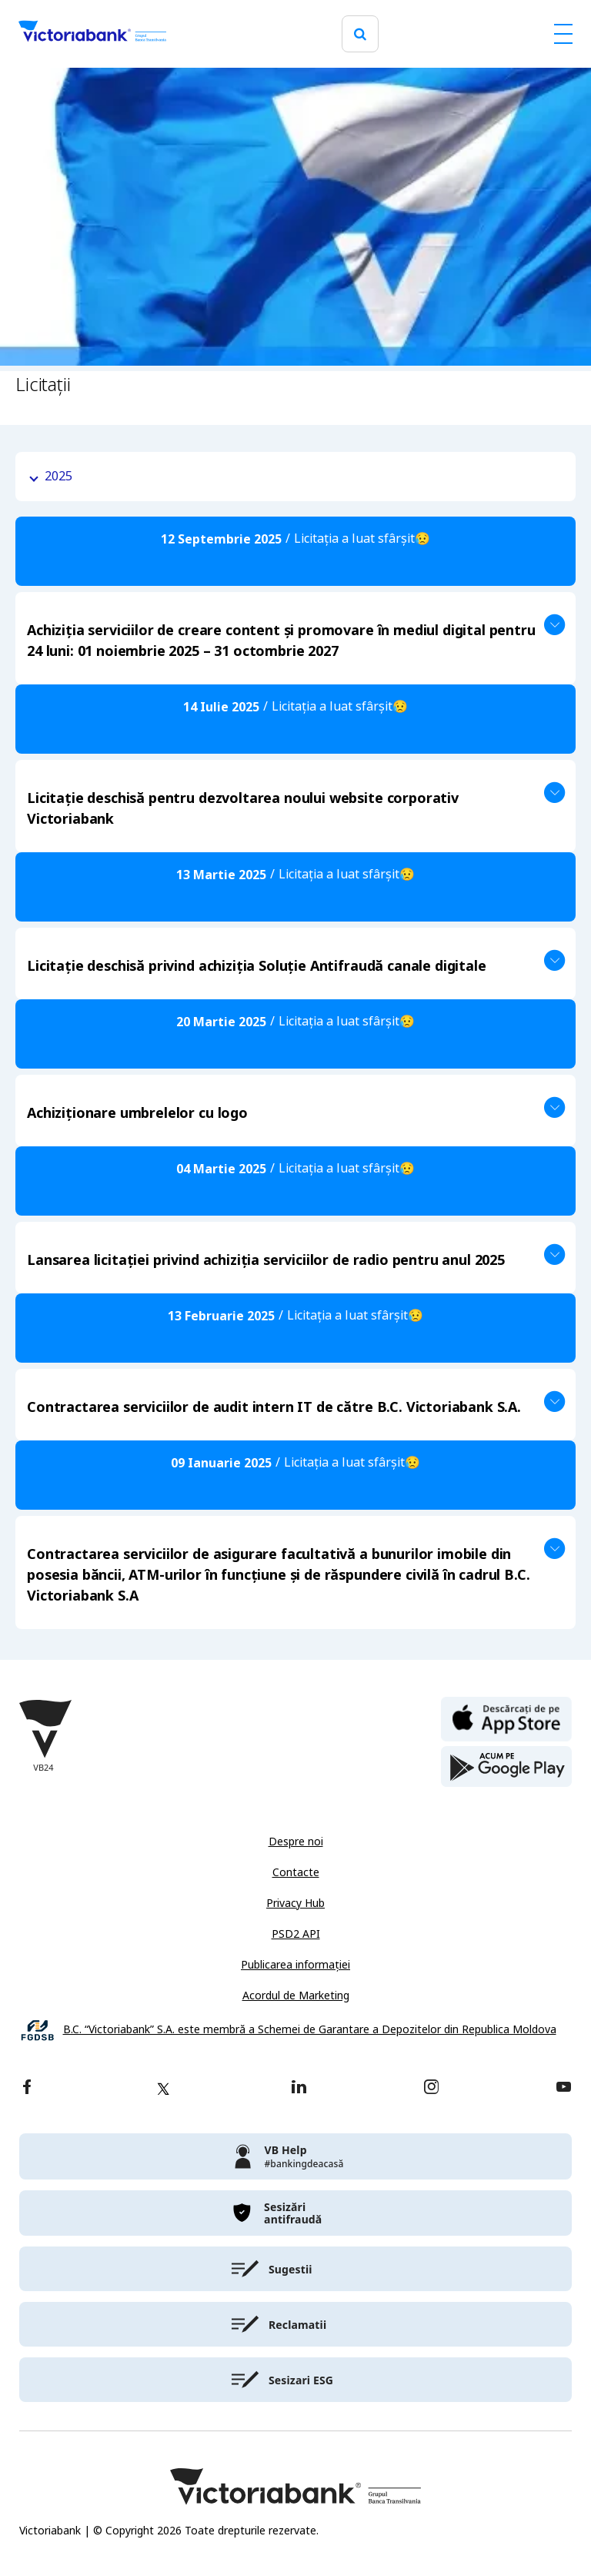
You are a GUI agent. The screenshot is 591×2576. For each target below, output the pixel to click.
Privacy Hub (295, 1903)
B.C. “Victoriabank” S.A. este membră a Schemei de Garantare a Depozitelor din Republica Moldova (309, 2029)
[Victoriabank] (92, 34)
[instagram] (431, 2088)
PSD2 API (296, 1934)
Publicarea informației (295, 1964)
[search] (360, 34)
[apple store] (506, 1717)
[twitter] (163, 2088)
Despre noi (296, 1841)
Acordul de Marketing (295, 1995)
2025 (58, 476)
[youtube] (564, 2088)
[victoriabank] (295, 2156)
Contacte (295, 1872)
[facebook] (27, 2088)
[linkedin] (299, 2088)
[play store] (506, 1767)
